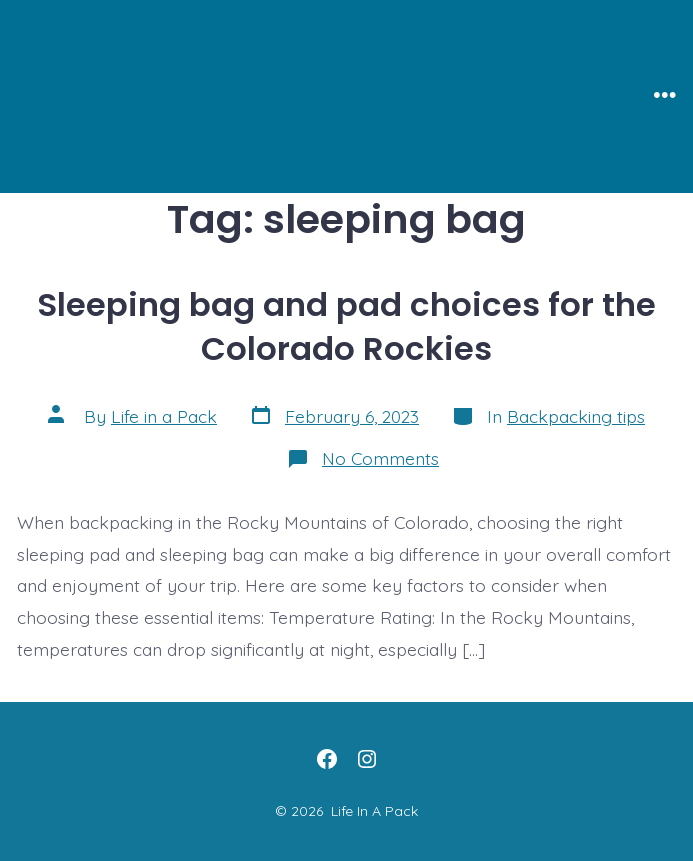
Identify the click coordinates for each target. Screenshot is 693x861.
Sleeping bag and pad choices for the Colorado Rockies (346, 326)
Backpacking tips (576, 416)
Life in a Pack (164, 416)
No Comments (380, 458)
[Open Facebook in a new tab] (327, 759)
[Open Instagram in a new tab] (367, 759)
